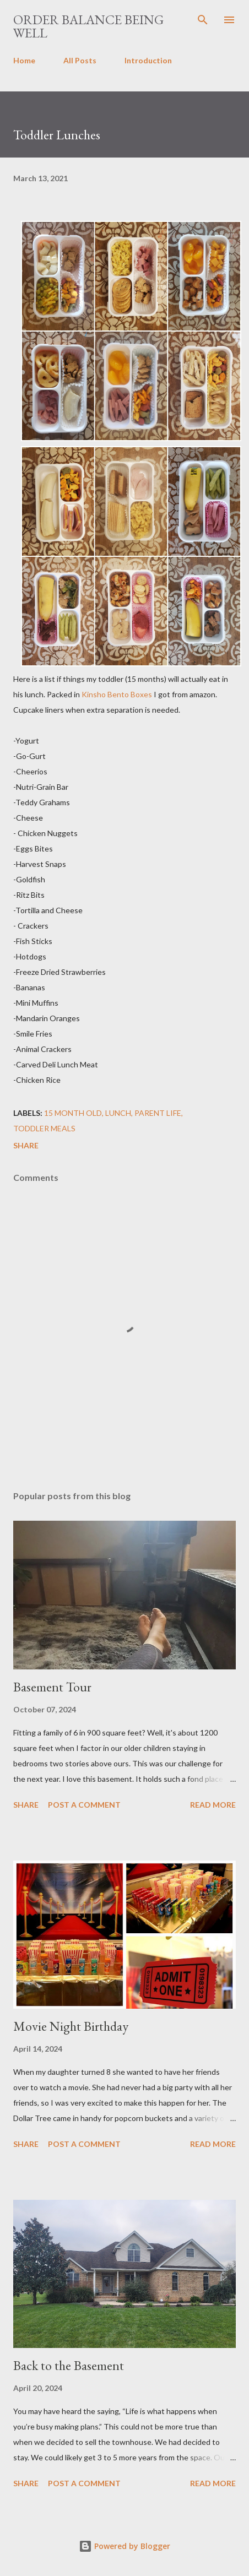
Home (24, 60)
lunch (118, 1113)
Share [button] (26, 1145)
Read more (213, 1804)
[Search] (202, 19)
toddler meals (44, 1128)
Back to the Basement (68, 2365)
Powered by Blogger (124, 2546)
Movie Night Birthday (70, 2026)
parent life (157, 1113)
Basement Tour (52, 1686)
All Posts (79, 60)
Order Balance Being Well (88, 26)
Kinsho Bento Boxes (117, 694)
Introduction (148, 60)
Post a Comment (84, 1804)
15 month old (73, 1113)
